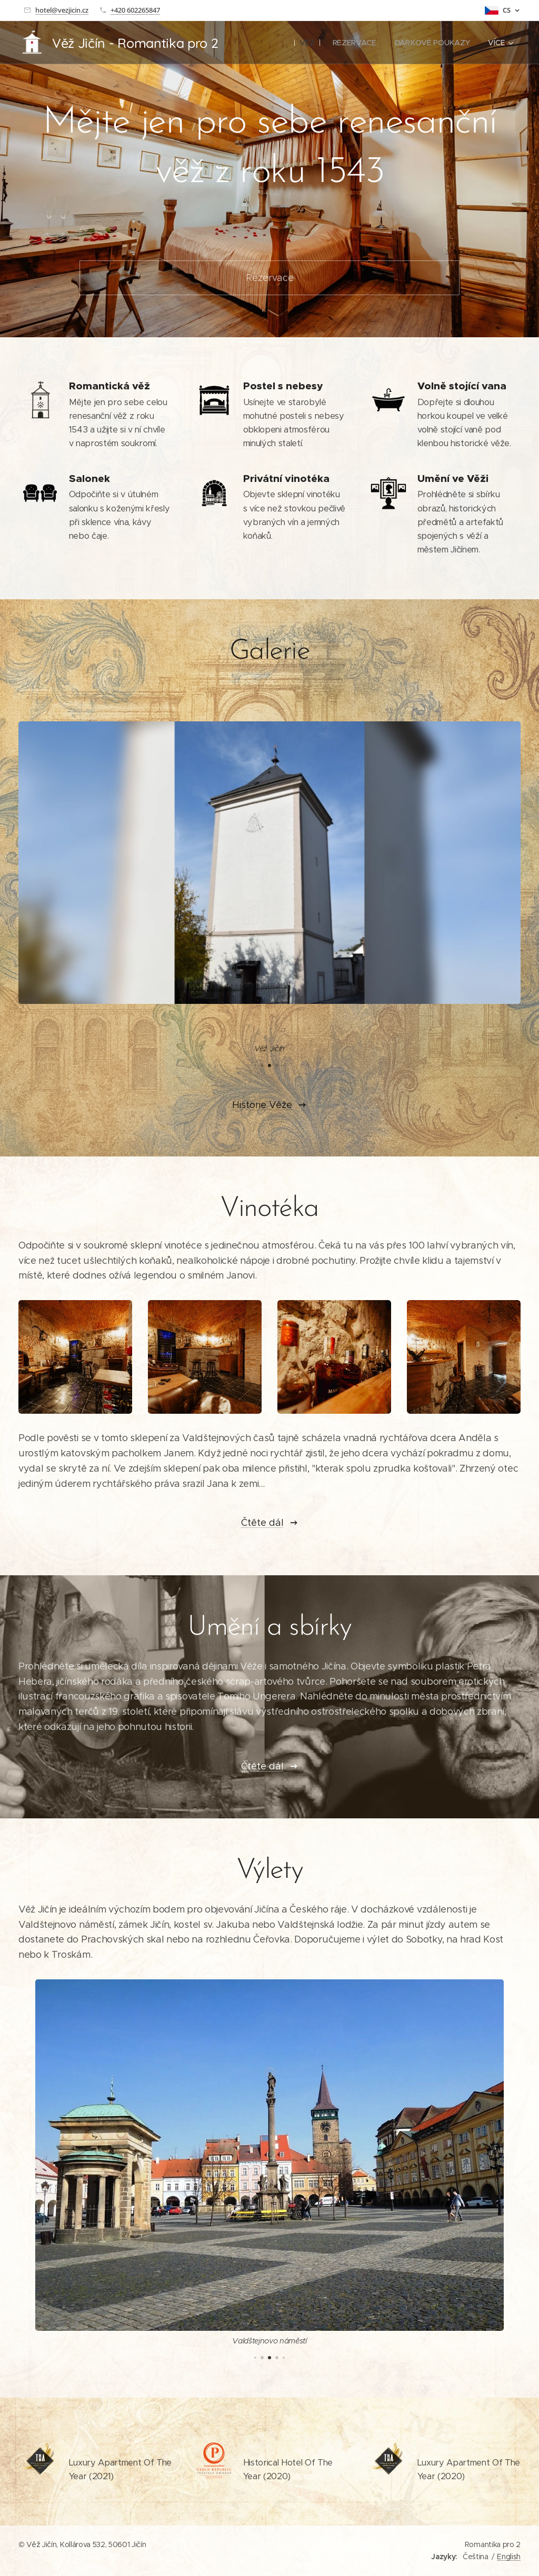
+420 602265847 (135, 10)
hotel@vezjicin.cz (61, 10)
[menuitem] (307, 42)
